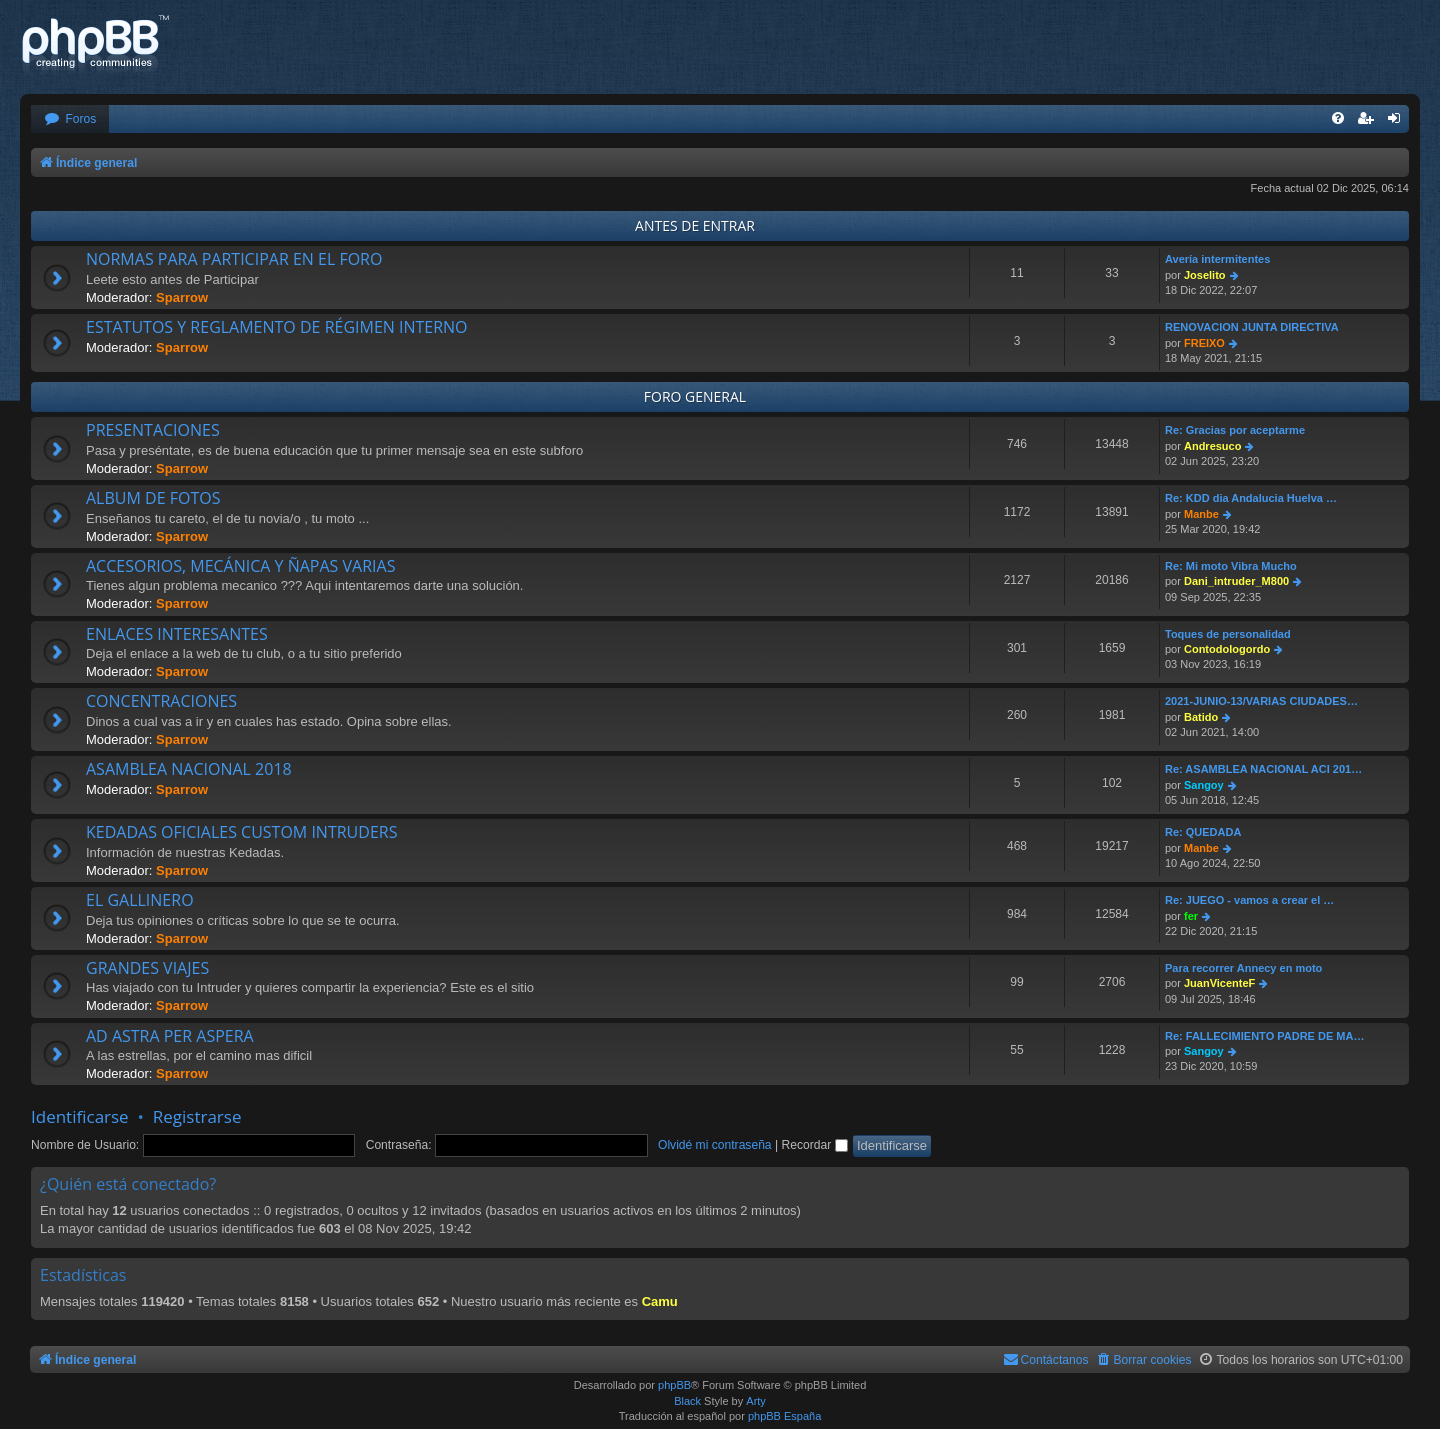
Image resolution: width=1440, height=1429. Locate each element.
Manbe (1201, 514)
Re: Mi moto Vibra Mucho (1231, 566)
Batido (1201, 717)
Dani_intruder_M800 (1236, 581)
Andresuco (1212, 446)
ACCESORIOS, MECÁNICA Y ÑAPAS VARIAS (240, 566)
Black (687, 1401)
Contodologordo (1227, 649)
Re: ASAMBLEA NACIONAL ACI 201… (1263, 769)
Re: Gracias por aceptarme (1235, 430)
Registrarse (197, 1116)
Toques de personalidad (1228, 634)
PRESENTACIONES (153, 430)
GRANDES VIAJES (147, 968)
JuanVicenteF (1219, 983)
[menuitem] (70, 119)
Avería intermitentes (1217, 259)
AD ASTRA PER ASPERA (170, 1036)
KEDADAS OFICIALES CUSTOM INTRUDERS (241, 832)
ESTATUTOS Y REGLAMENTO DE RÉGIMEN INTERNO (277, 327)
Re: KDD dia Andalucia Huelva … (1251, 498)
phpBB (674, 1385)
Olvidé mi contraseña (715, 1145)
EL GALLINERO (140, 900)
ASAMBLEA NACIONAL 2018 (189, 769)
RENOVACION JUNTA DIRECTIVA (1252, 327)
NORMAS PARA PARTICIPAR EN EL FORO (234, 259)
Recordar (815, 1145)
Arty (756, 1401)
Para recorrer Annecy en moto (1243, 968)
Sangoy (1204, 785)
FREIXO (1204, 343)
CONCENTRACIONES (161, 701)
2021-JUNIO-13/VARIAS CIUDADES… (1261, 701)
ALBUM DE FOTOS (153, 498)
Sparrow (182, 297)
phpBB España (784, 1416)
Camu (660, 1301)
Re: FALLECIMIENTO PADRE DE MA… (1264, 1036)
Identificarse (80, 1116)
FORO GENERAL (695, 396)
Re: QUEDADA (1203, 832)
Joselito (1205, 275)
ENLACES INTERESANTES (177, 634)
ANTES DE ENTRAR (695, 225)
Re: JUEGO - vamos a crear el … (1249, 900)
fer (1191, 916)
